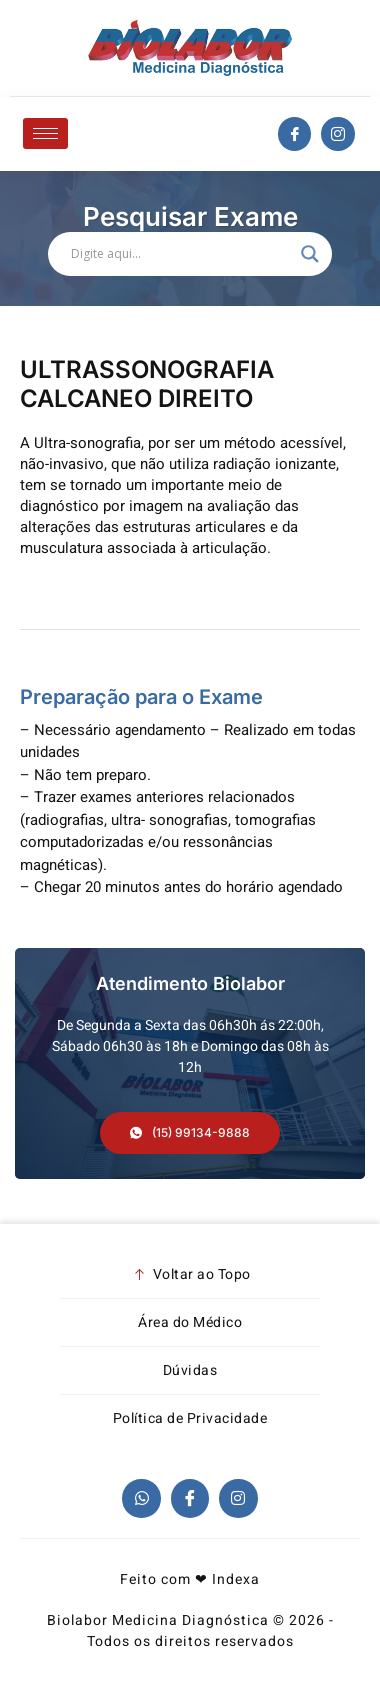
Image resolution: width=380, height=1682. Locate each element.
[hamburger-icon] (45, 133)
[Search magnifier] (310, 254)
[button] (190, 1133)
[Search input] (181, 254)
